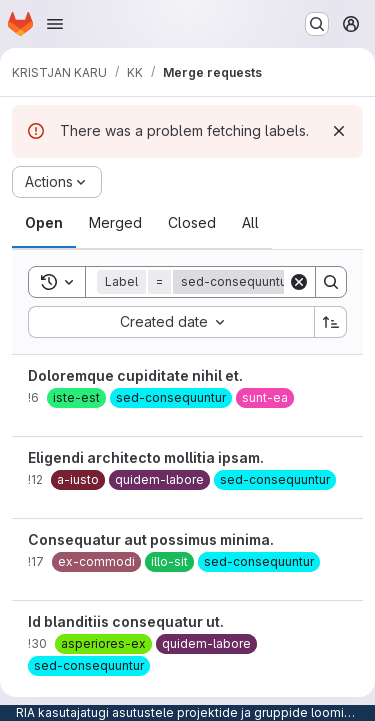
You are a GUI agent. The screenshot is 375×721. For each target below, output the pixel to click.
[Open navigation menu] (55, 24)
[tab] (44, 223)
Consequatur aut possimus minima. (151, 539)
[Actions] (57, 182)
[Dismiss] (339, 131)
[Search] (331, 282)
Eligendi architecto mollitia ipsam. (146, 457)
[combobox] (171, 322)
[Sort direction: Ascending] (331, 322)
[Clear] (299, 282)
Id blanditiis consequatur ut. (126, 621)
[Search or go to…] (317, 24)
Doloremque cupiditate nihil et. (135, 375)
